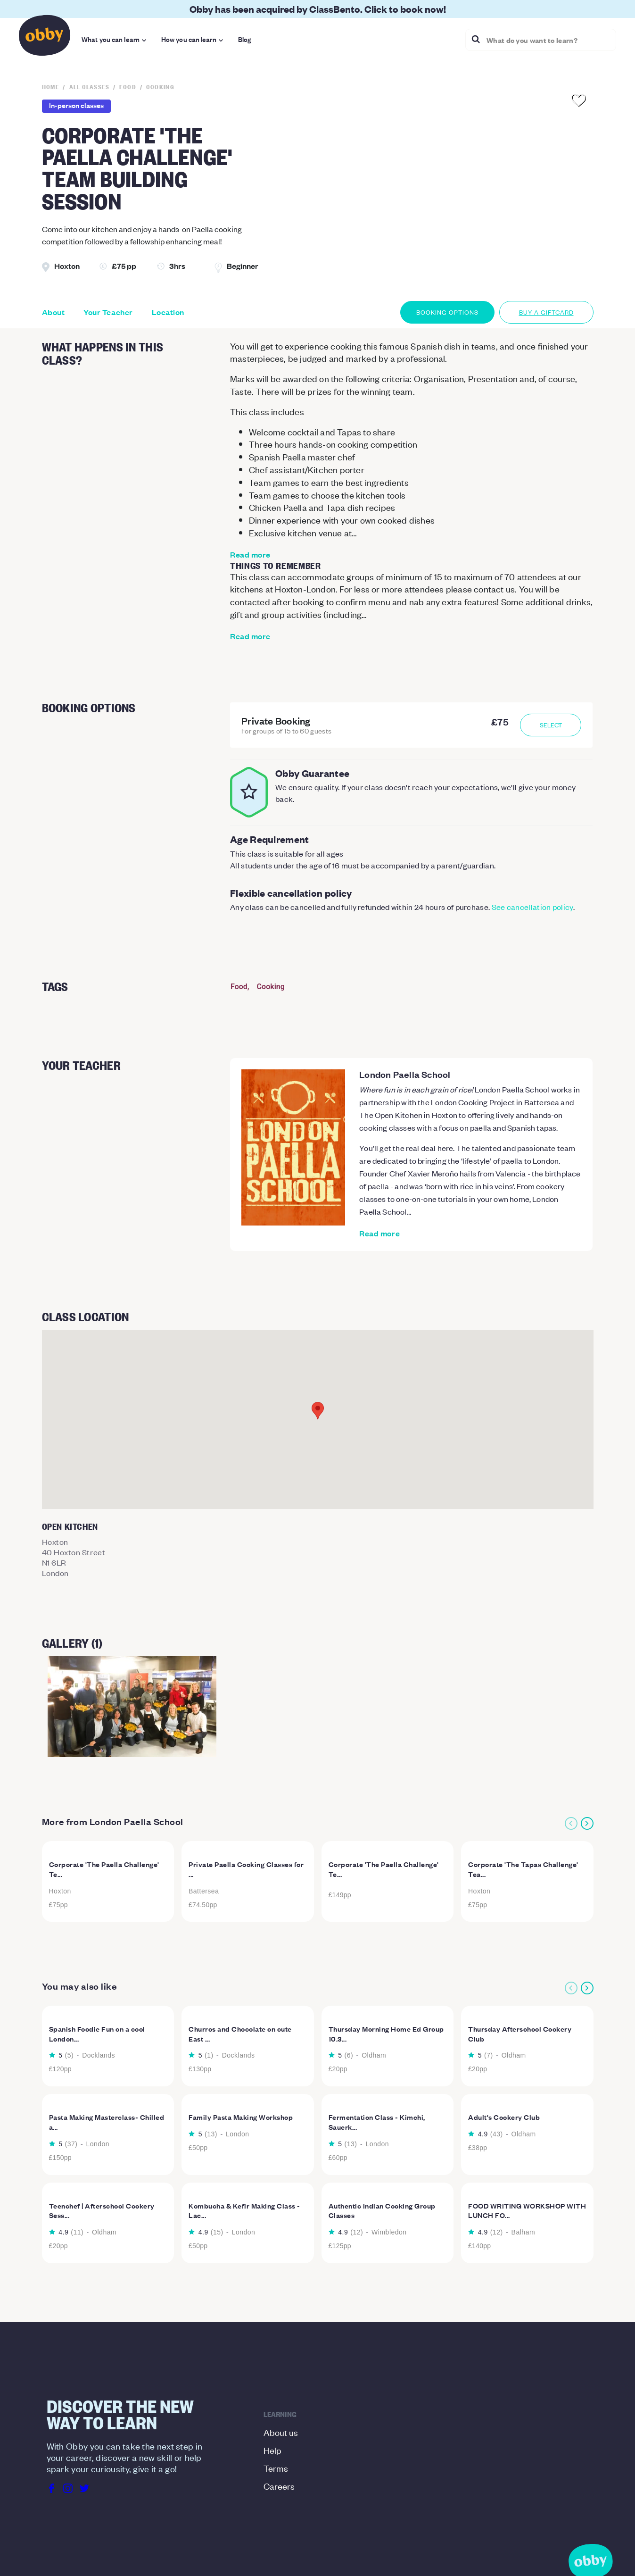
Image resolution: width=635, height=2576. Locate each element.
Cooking (271, 986)
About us (281, 2432)
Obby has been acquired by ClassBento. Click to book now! (318, 8)
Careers (279, 2486)
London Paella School (404, 1074)
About (53, 312)
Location (168, 312)
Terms (276, 2468)
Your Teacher (107, 312)
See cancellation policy (532, 906)
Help (272, 2450)
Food (239, 986)
